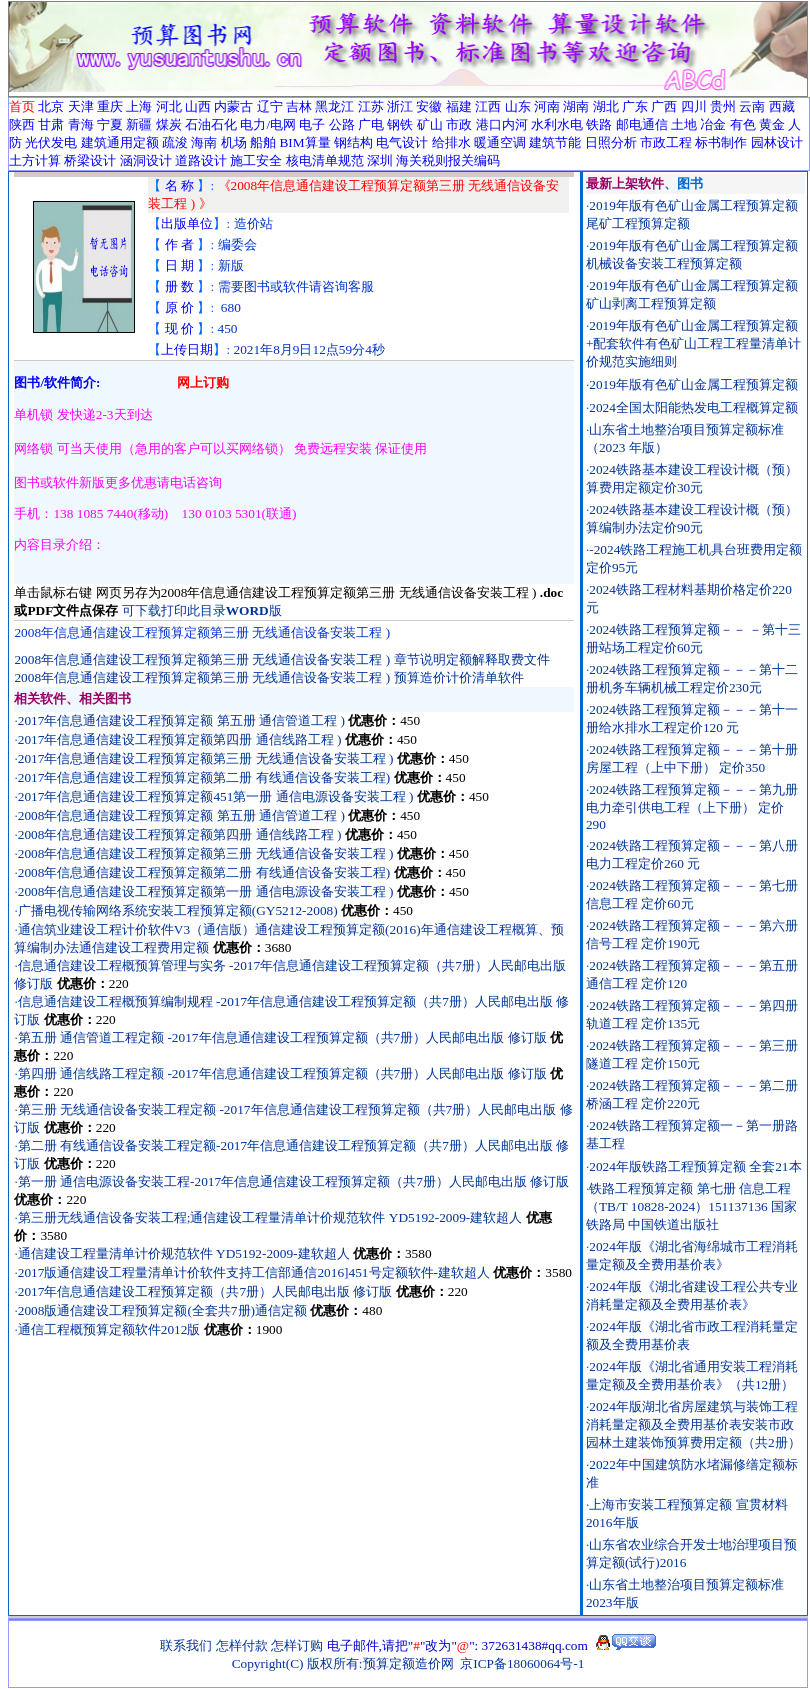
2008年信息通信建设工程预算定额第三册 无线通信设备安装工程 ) (207, 853)
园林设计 (777, 142)
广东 (635, 106)
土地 (684, 124)
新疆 (139, 124)
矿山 (430, 124)
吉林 (299, 106)
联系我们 (186, 1645)
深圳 (380, 160)
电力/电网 (268, 124)
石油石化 (211, 124)
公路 (342, 124)
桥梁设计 (90, 160)
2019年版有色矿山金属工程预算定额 (693, 384)
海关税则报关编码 (448, 160)
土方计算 (35, 160)
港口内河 (502, 124)
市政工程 (666, 142)
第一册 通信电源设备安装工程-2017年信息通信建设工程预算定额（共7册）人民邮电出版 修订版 (293, 1181)
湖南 (576, 106)
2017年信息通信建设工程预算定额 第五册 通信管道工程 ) (181, 720)
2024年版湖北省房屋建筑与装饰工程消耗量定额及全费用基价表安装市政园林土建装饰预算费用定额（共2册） (693, 1424)
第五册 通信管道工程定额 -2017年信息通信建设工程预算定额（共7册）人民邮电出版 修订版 (282, 1037)
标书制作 (721, 142)
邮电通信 (642, 124)
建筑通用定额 (120, 142)
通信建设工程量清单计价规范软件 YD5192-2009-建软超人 (184, 1253)
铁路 (599, 124)
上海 (139, 106)
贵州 (723, 106)
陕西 (22, 124)
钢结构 (353, 142)
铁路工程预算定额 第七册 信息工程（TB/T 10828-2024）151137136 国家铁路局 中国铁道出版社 (691, 1206)
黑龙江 (334, 106)
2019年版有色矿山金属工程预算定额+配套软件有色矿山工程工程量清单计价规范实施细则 (694, 343)
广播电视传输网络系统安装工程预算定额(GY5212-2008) (178, 910)
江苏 (371, 106)
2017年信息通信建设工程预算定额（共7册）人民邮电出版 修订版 (205, 1291)
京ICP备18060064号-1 (522, 1663)
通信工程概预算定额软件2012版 (109, 1329)
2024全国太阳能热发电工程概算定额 (693, 407)
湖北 (606, 106)
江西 (488, 106)
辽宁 (270, 106)
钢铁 (400, 124)
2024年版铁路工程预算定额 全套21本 (695, 1166)
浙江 (400, 106)
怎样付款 (242, 1645)
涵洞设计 (146, 160)
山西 (198, 106)
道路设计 (201, 160)
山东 (518, 106)
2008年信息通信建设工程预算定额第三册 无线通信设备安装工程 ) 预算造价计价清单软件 (268, 677)
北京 (51, 106)
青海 (81, 124)
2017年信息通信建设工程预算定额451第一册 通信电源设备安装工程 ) (216, 796)
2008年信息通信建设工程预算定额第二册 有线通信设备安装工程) (204, 872)
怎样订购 (297, 1645)
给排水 (451, 142)
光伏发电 (51, 142)
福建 (459, 106)
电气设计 (402, 142)
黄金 (772, 124)
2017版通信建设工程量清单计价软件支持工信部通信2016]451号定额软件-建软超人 (254, 1272)
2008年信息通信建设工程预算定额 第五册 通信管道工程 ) (181, 815)
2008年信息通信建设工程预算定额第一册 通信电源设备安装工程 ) (206, 891)
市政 (459, 124)
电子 (312, 124)
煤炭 (169, 124)
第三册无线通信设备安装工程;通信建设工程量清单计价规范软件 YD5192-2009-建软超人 (270, 1217)
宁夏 (110, 124)
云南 (752, 106)
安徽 (429, 106)
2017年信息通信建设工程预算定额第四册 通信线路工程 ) (180, 739)
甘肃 (51, 124)
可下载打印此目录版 (202, 610)
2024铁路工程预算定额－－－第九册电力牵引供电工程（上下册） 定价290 (692, 807)
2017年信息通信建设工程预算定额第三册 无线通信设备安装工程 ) (207, 758)
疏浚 (175, 142)
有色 (743, 124)
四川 (694, 106)
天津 (81, 106)
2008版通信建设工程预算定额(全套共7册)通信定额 (162, 1310)
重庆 (110, 106)
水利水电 (557, 124)
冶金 (713, 124)
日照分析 (611, 142)
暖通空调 (500, 142)
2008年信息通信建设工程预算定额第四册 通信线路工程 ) (180, 834)
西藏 (782, 106)
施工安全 (256, 160)
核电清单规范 (325, 160)
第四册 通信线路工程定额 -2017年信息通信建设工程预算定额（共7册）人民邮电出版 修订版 (282, 1073)
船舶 (263, 142)
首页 (22, 106)
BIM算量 (304, 142)
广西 (664, 106)
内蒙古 (233, 106)
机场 (234, 142)
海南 (204, 142)
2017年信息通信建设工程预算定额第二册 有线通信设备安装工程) (204, 777)
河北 (169, 106)
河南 (547, 106)
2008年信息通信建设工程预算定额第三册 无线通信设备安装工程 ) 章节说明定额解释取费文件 (281, 659)
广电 (371, 124)
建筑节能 (555, 142)
